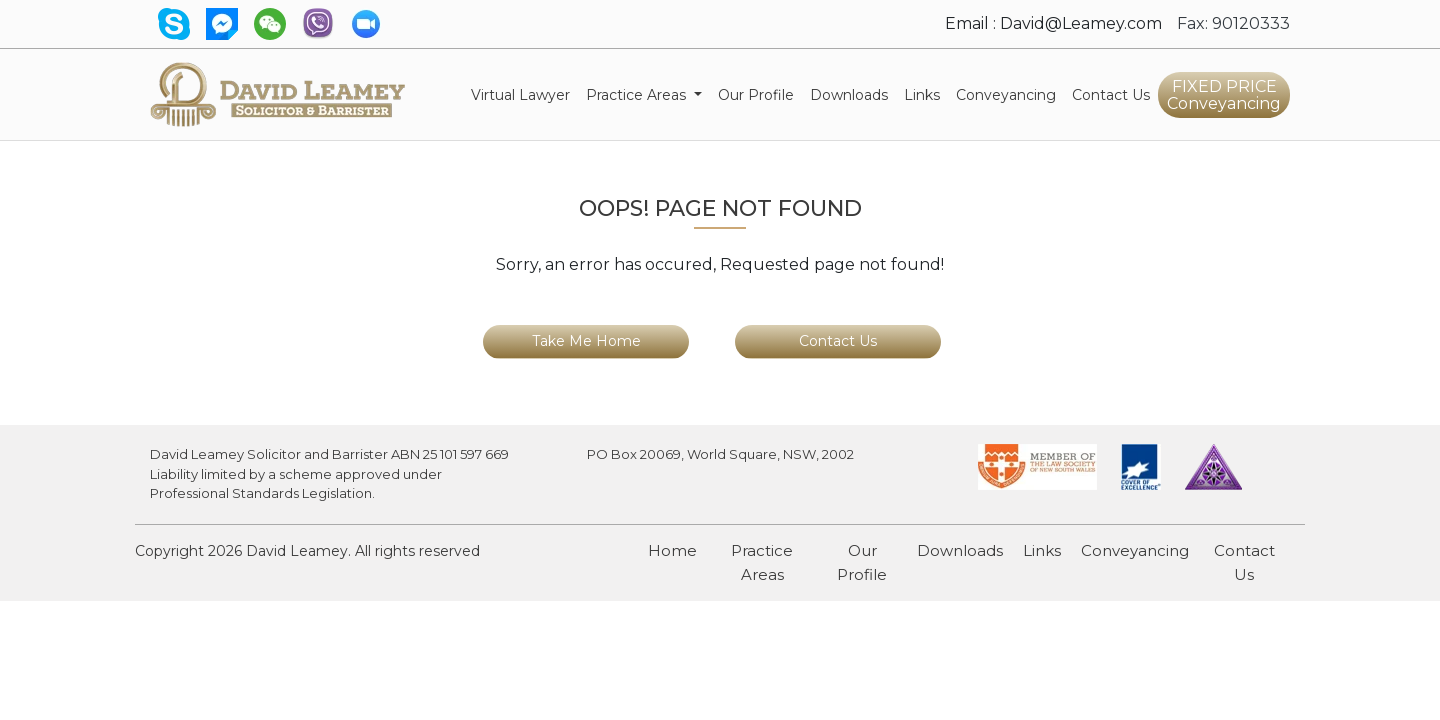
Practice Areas (762, 562)
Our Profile (756, 95)
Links (922, 95)
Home (672, 550)
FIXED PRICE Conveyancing (1224, 95)
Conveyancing (1010, 93)
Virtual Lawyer (524, 93)
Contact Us (1111, 95)
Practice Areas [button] (638, 95)
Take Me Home (586, 341)
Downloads (849, 95)
